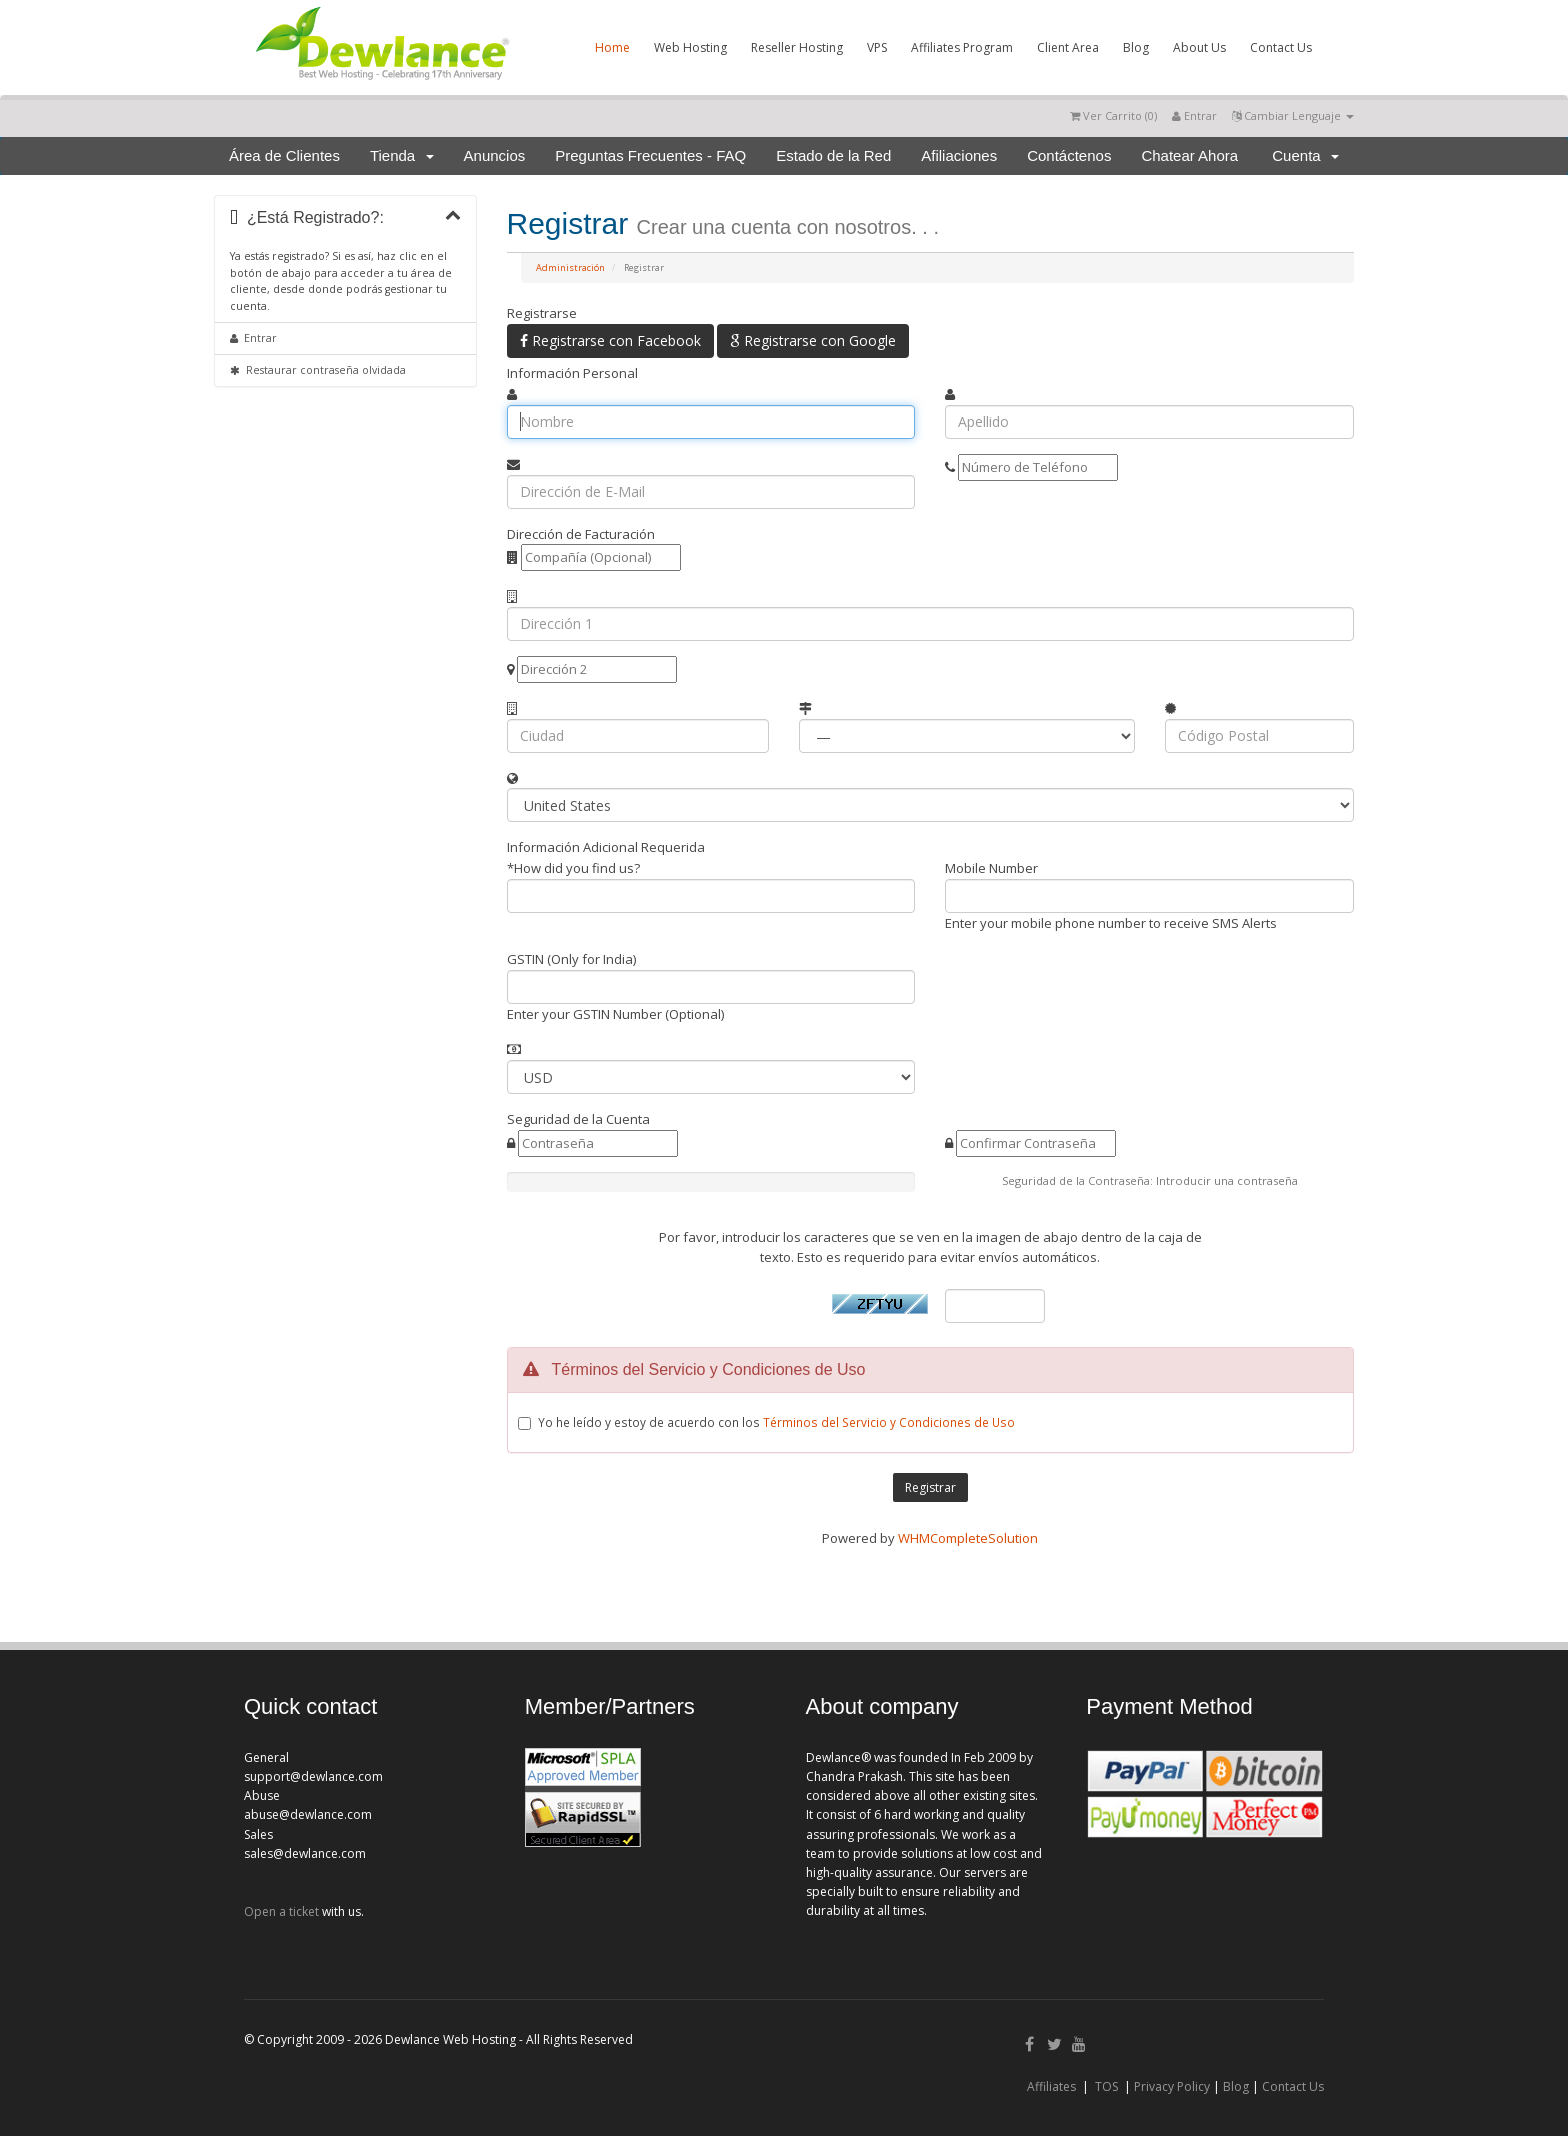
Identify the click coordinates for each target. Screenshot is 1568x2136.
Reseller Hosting (797, 47)
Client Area (1068, 47)
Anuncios (495, 155)
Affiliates (1051, 2086)
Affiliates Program (962, 47)
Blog (1136, 47)
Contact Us (1281, 47)
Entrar (1194, 115)
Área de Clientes (284, 155)
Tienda (402, 155)
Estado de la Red (833, 155)
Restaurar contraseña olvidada (318, 370)
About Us (1199, 47)
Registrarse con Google (813, 340)
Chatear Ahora (1189, 155)
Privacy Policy (1172, 2086)
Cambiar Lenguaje (1293, 115)
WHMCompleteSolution (968, 1538)
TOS (1106, 2086)
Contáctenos (1069, 155)
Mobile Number (991, 868)
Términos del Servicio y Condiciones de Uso (889, 1422)
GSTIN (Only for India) (571, 959)
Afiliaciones (959, 155)
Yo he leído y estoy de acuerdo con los (776, 1422)
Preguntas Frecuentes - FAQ (650, 155)
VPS (877, 47)
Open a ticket (281, 1911)
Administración (570, 267)
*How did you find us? (573, 868)
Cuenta (1305, 155)
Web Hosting (690, 47)
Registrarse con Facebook (610, 340)
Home (612, 47)
